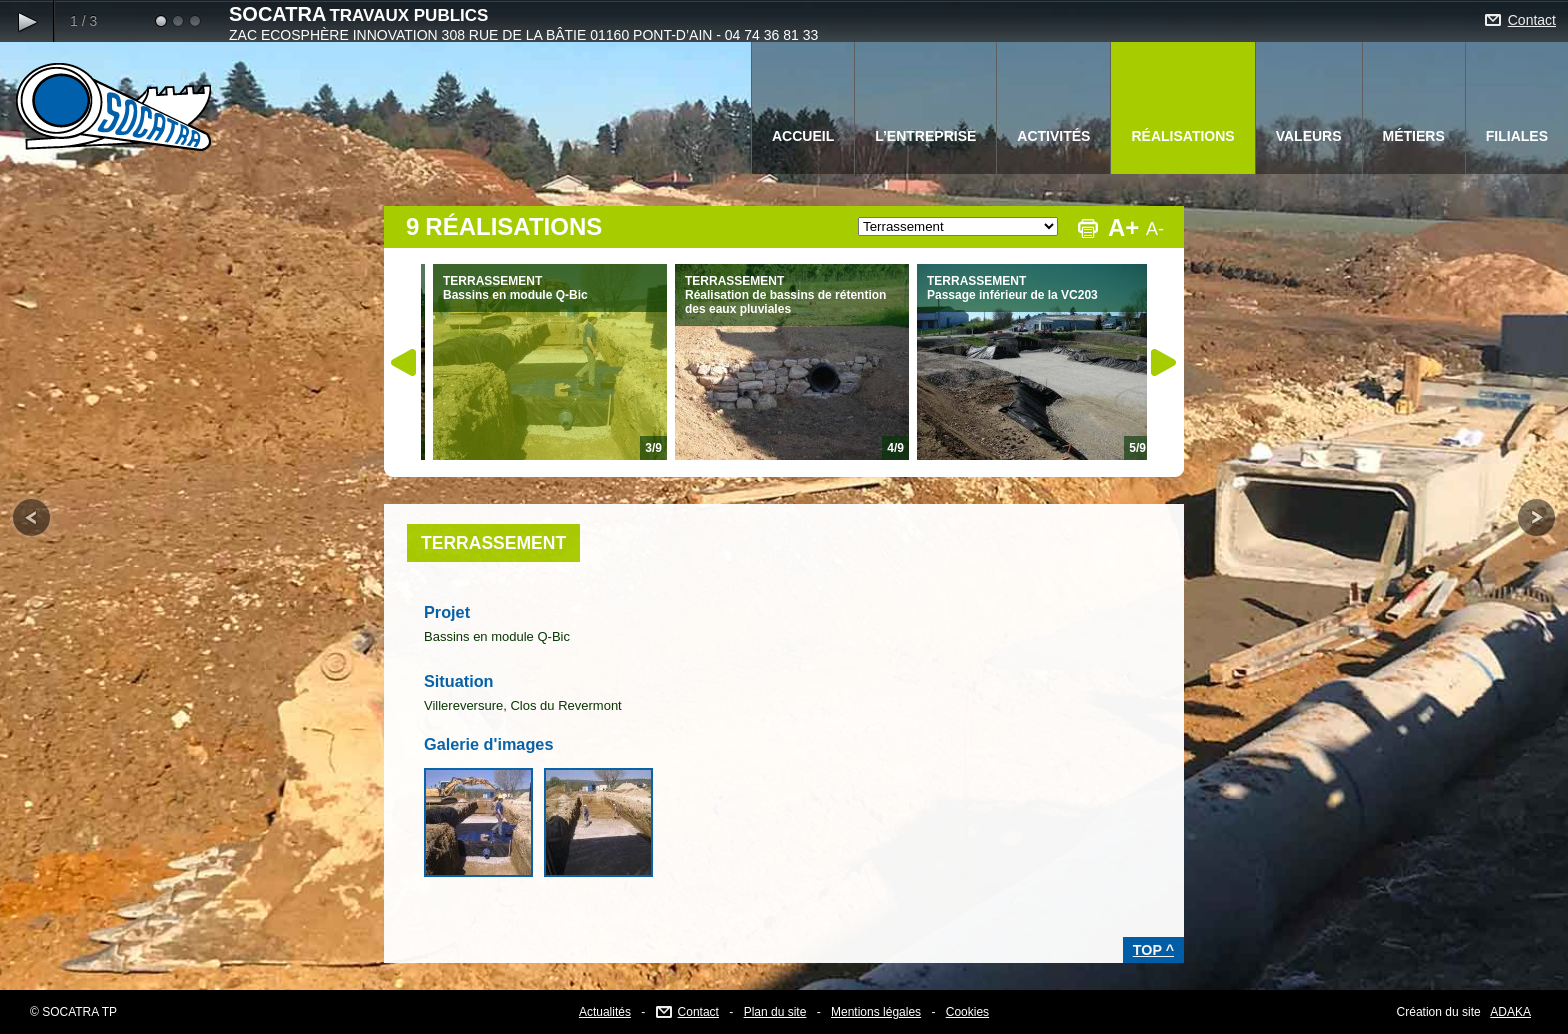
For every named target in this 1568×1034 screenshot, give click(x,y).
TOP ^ (1153, 950)
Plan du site (775, 1012)
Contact (1532, 20)
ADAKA (1510, 1012)
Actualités (605, 1012)
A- (1155, 229)
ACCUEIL (803, 136)
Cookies (967, 1012)
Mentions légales (876, 1012)
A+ (1123, 227)
